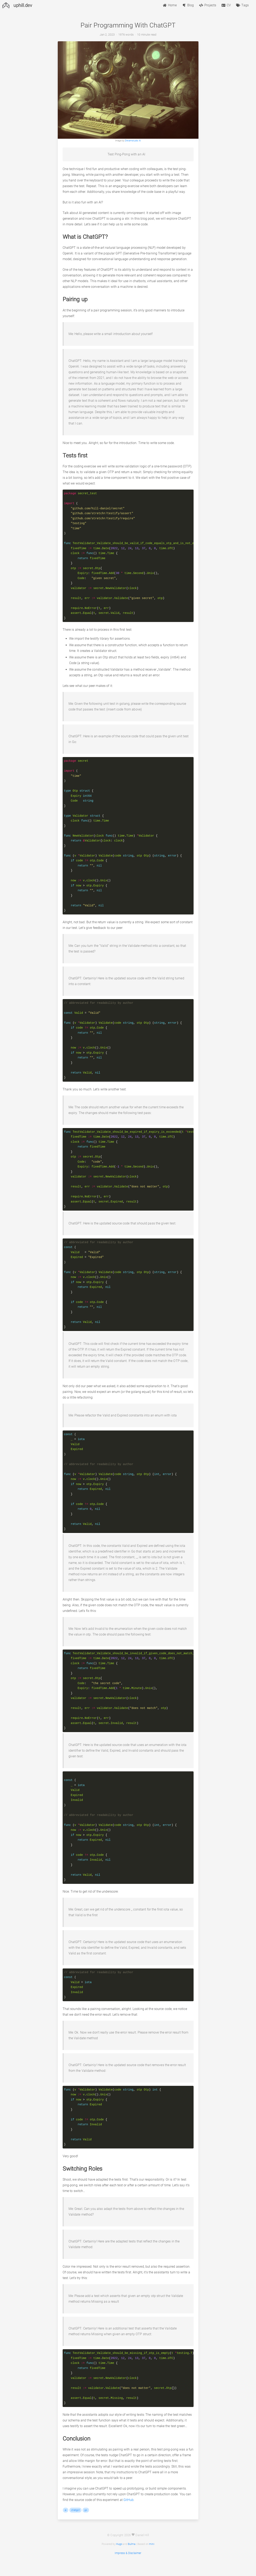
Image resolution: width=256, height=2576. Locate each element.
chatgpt (75, 2510)
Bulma (132, 2543)
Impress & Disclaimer (128, 2553)
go (85, 2510)
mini (151, 2543)
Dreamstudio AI (133, 140)
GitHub (128, 2500)
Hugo (119, 2543)
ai (65, 2510)
